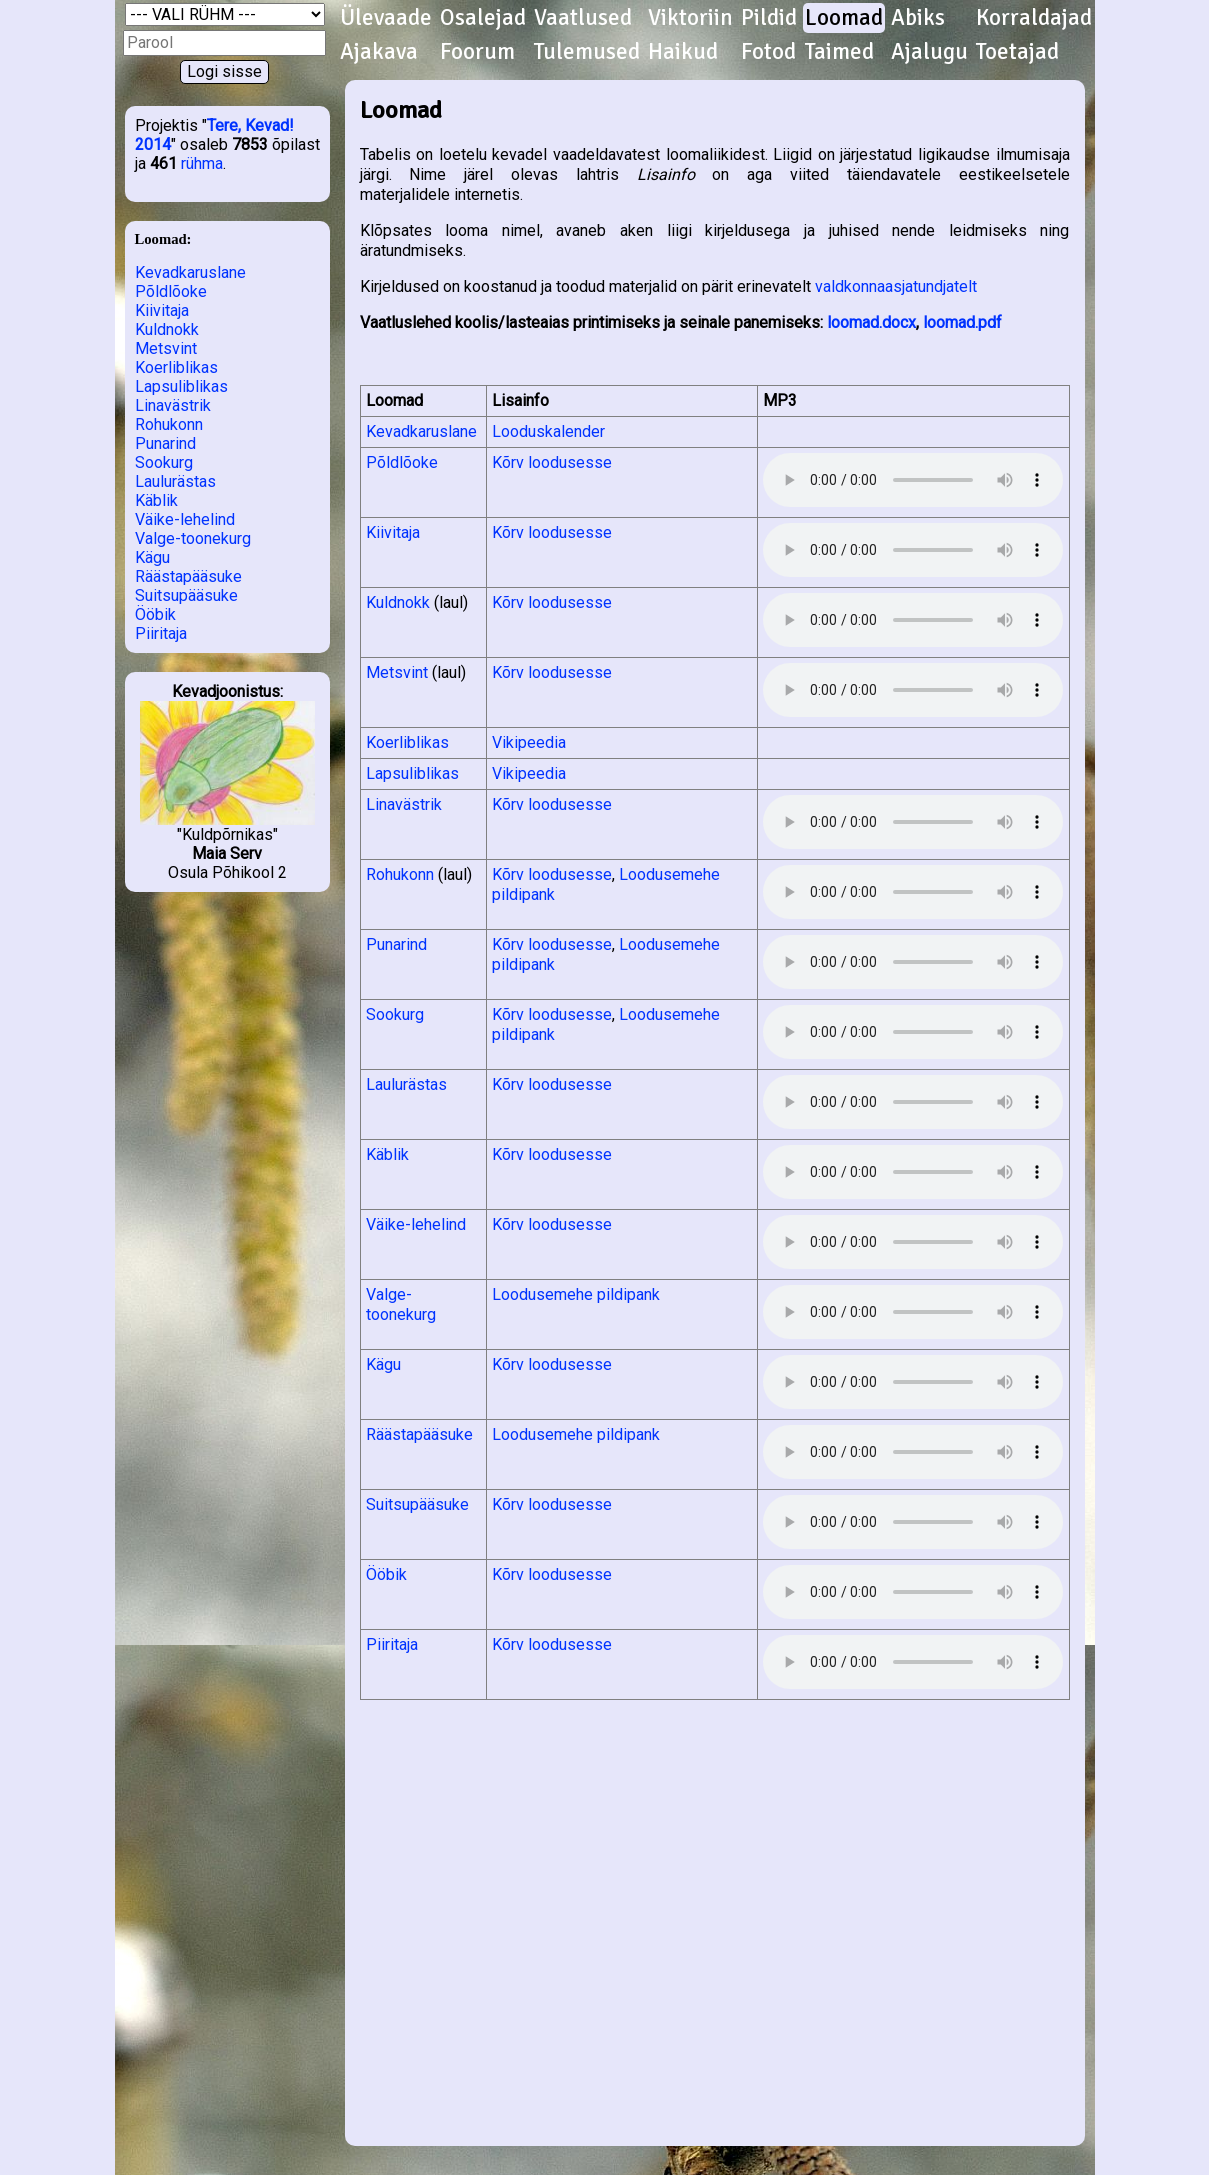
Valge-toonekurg (193, 538)
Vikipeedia (529, 742)
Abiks (918, 18)
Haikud (683, 52)
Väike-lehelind (185, 519)
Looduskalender (548, 431)
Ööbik (155, 614)
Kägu (152, 557)
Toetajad (1017, 52)
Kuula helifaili (913, 480)
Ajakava (379, 52)
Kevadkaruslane (190, 272)
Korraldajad (1034, 18)
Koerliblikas (176, 367)
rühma (202, 163)
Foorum (477, 52)
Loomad (844, 18)
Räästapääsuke (188, 576)
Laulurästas (175, 481)
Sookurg (164, 462)
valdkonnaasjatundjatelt (896, 286)
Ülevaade (386, 18)
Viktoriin (690, 18)
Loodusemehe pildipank (576, 1294)
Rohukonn (169, 424)
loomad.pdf (962, 322)
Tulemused (587, 52)
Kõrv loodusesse (552, 462)
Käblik (156, 500)
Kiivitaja (162, 310)
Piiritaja (161, 633)
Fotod (768, 52)
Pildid (769, 18)
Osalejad (483, 18)
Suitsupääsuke (186, 595)
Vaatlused (583, 18)
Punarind (165, 443)
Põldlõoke (171, 291)
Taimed (839, 52)
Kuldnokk (167, 329)
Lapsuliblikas (181, 386)
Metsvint (166, 348)
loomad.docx (871, 322)
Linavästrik (173, 405)
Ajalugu (929, 52)
